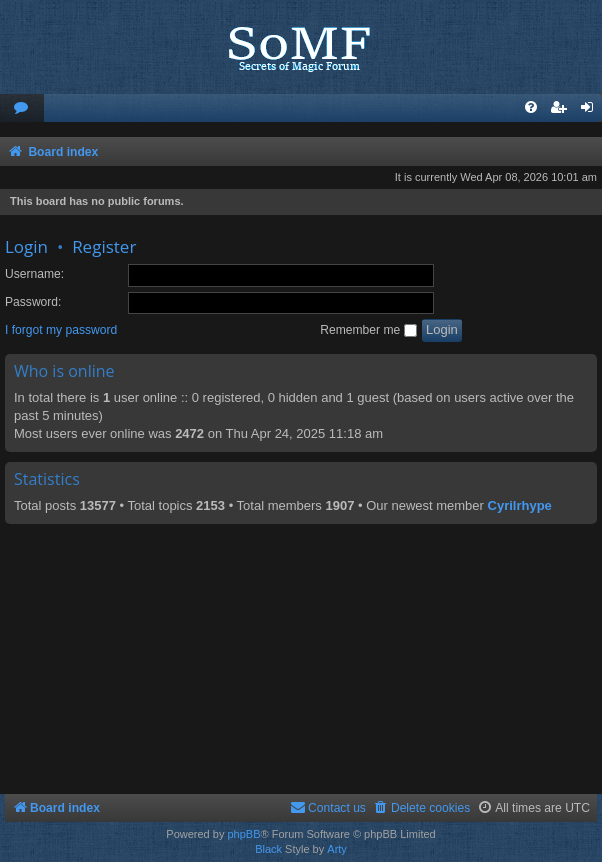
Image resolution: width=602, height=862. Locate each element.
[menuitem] (22, 108)
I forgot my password (61, 330)
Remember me (368, 330)
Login (26, 246)
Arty (337, 849)
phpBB (243, 834)
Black (268, 849)
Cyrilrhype (520, 505)
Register (104, 246)
